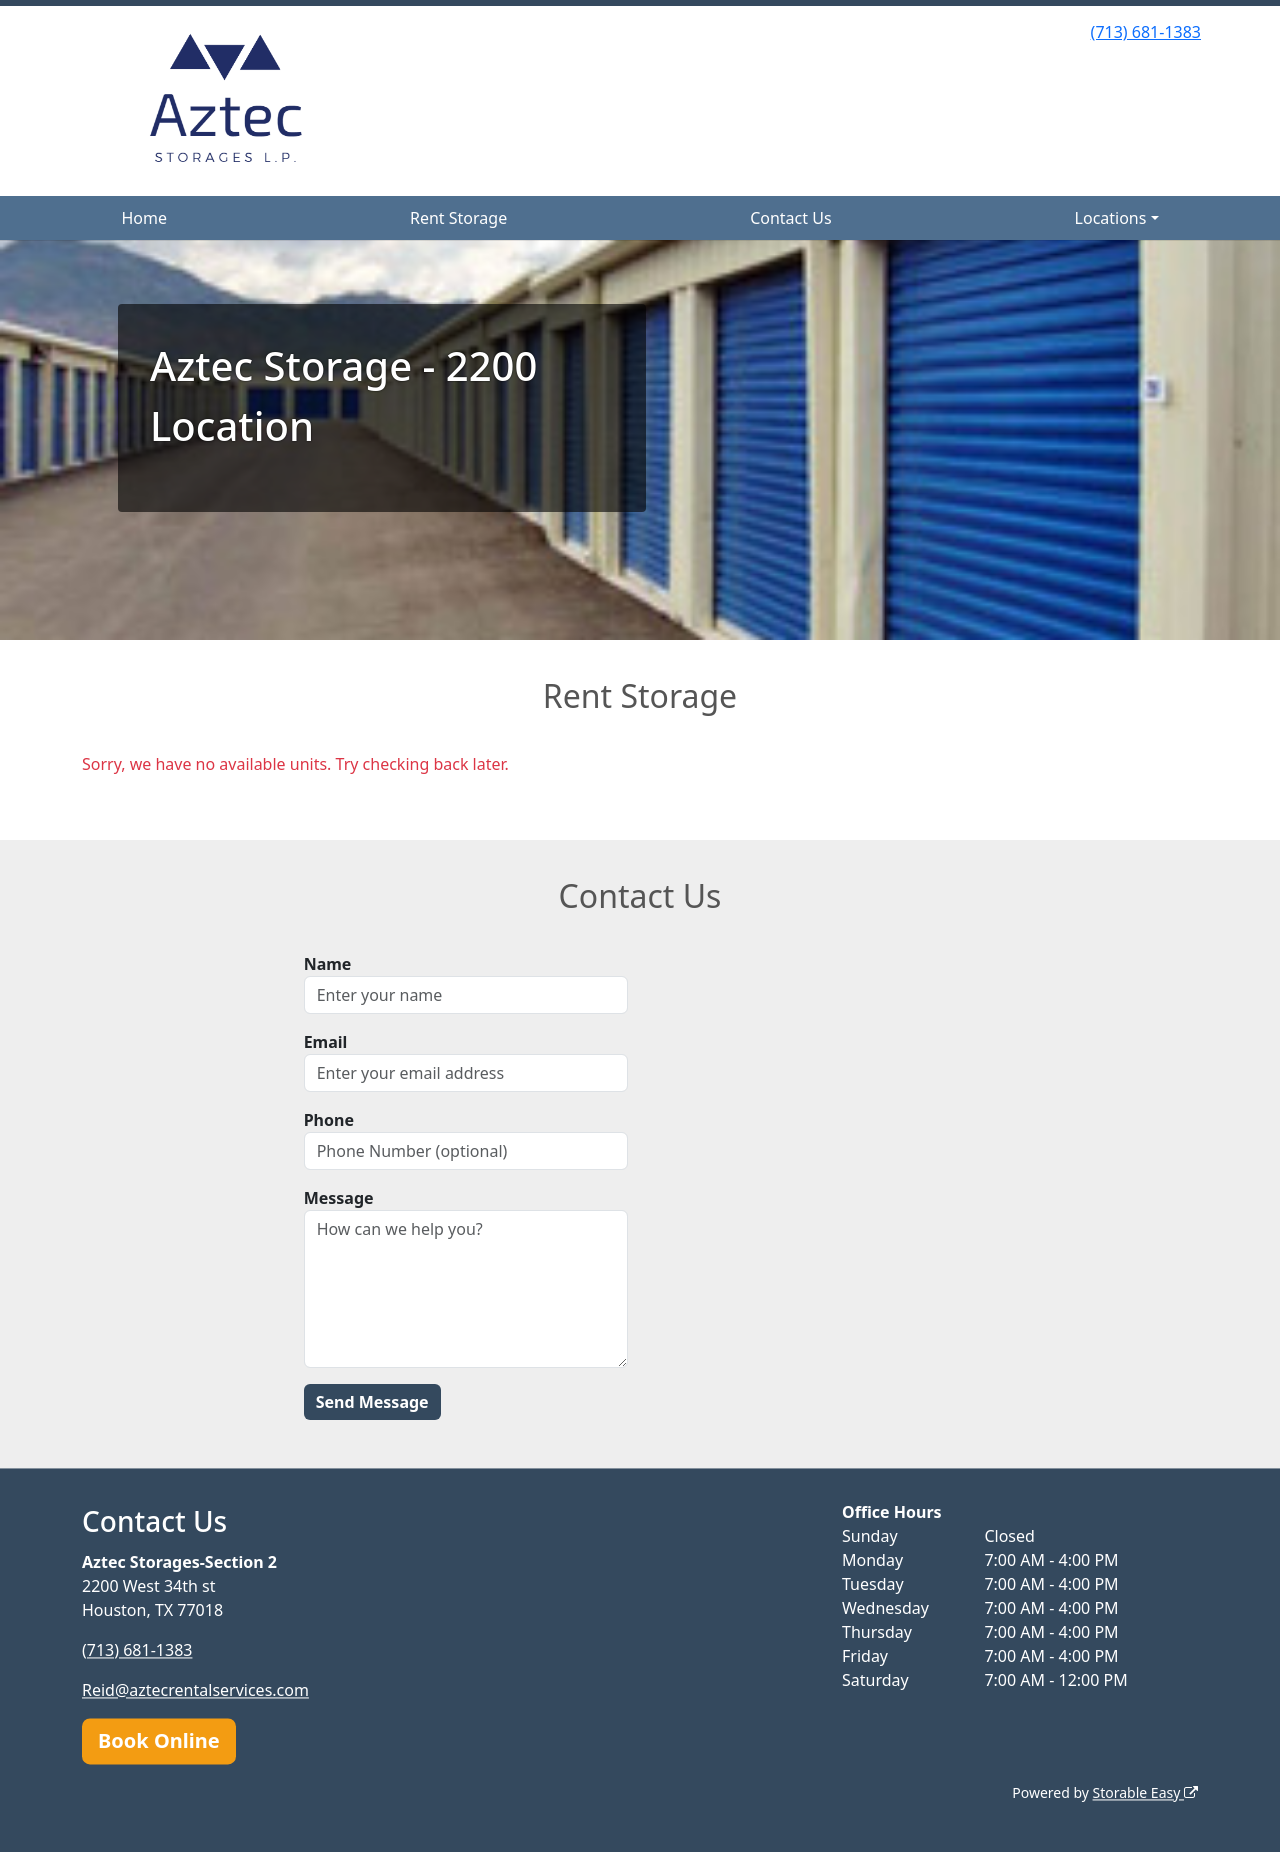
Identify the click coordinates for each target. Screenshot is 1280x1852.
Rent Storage (458, 218)
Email (326, 1042)
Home (144, 218)
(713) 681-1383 (1146, 32)
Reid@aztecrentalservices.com (195, 1690)
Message (339, 1198)
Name (328, 964)
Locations (1111, 218)
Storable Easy (1145, 1792)
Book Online (159, 1740)
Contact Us (790, 218)
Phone (329, 1120)
